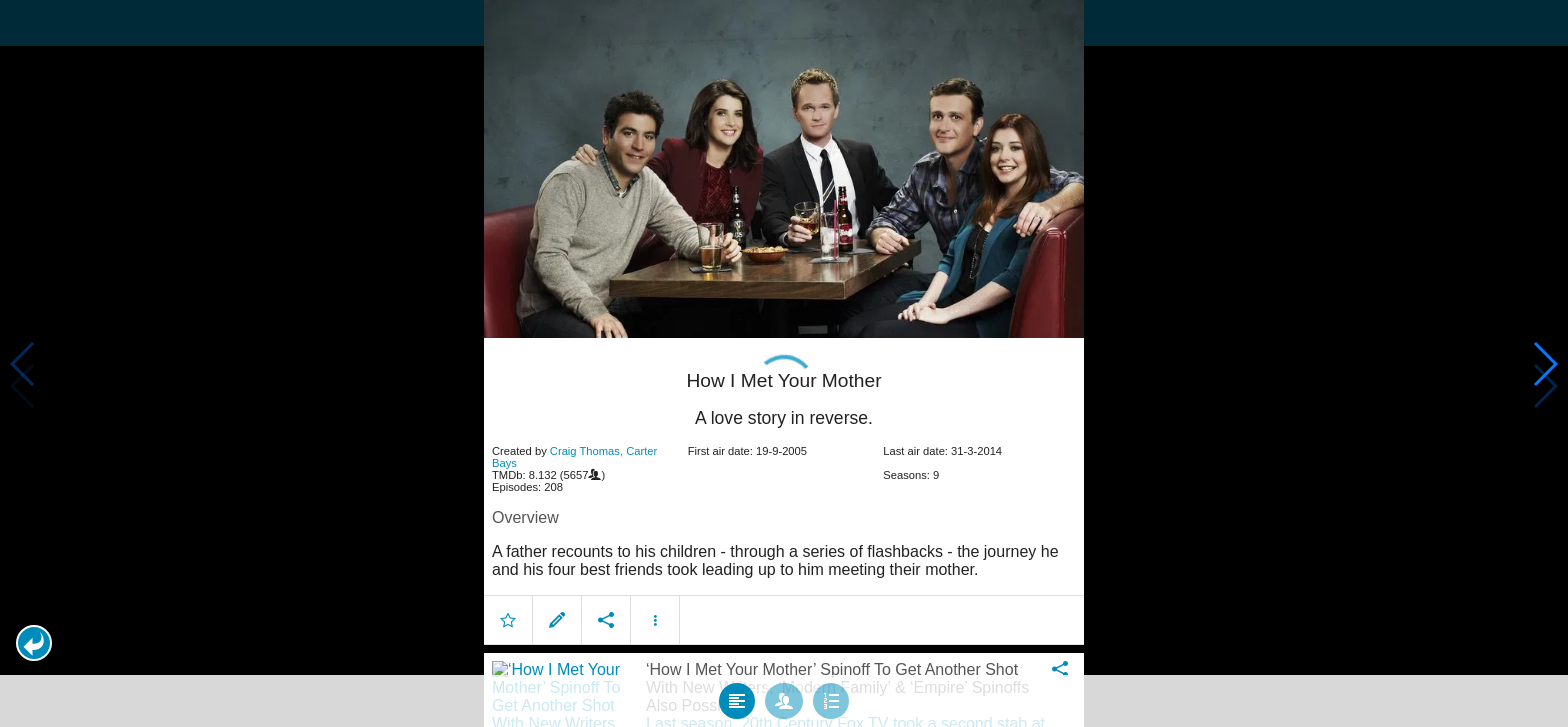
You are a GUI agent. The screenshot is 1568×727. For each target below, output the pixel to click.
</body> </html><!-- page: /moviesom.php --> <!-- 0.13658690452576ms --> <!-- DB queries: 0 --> (784, 363)
